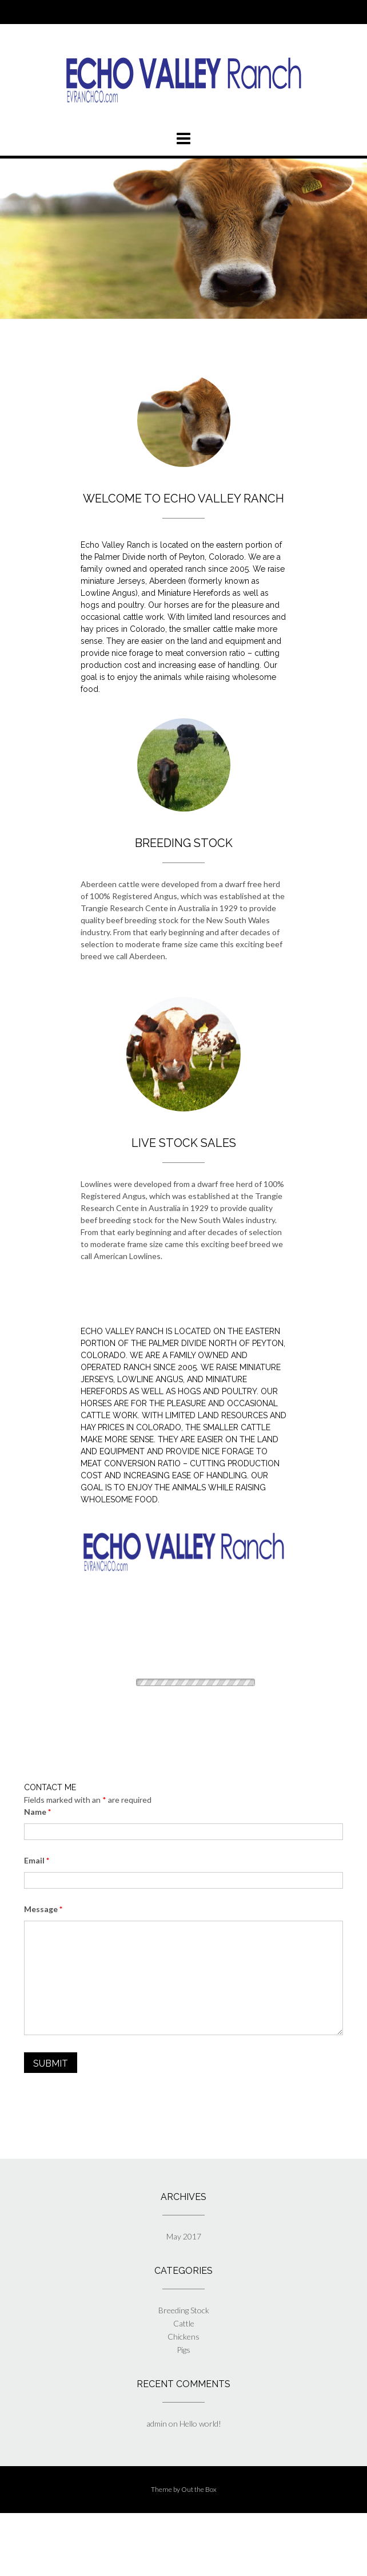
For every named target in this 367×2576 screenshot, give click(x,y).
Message (43, 1909)
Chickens (183, 2336)
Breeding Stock (183, 2310)
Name (37, 1812)
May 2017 (183, 2236)
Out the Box (199, 2489)
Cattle (183, 2323)
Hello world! (200, 2423)
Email (36, 1860)
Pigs (183, 2350)
